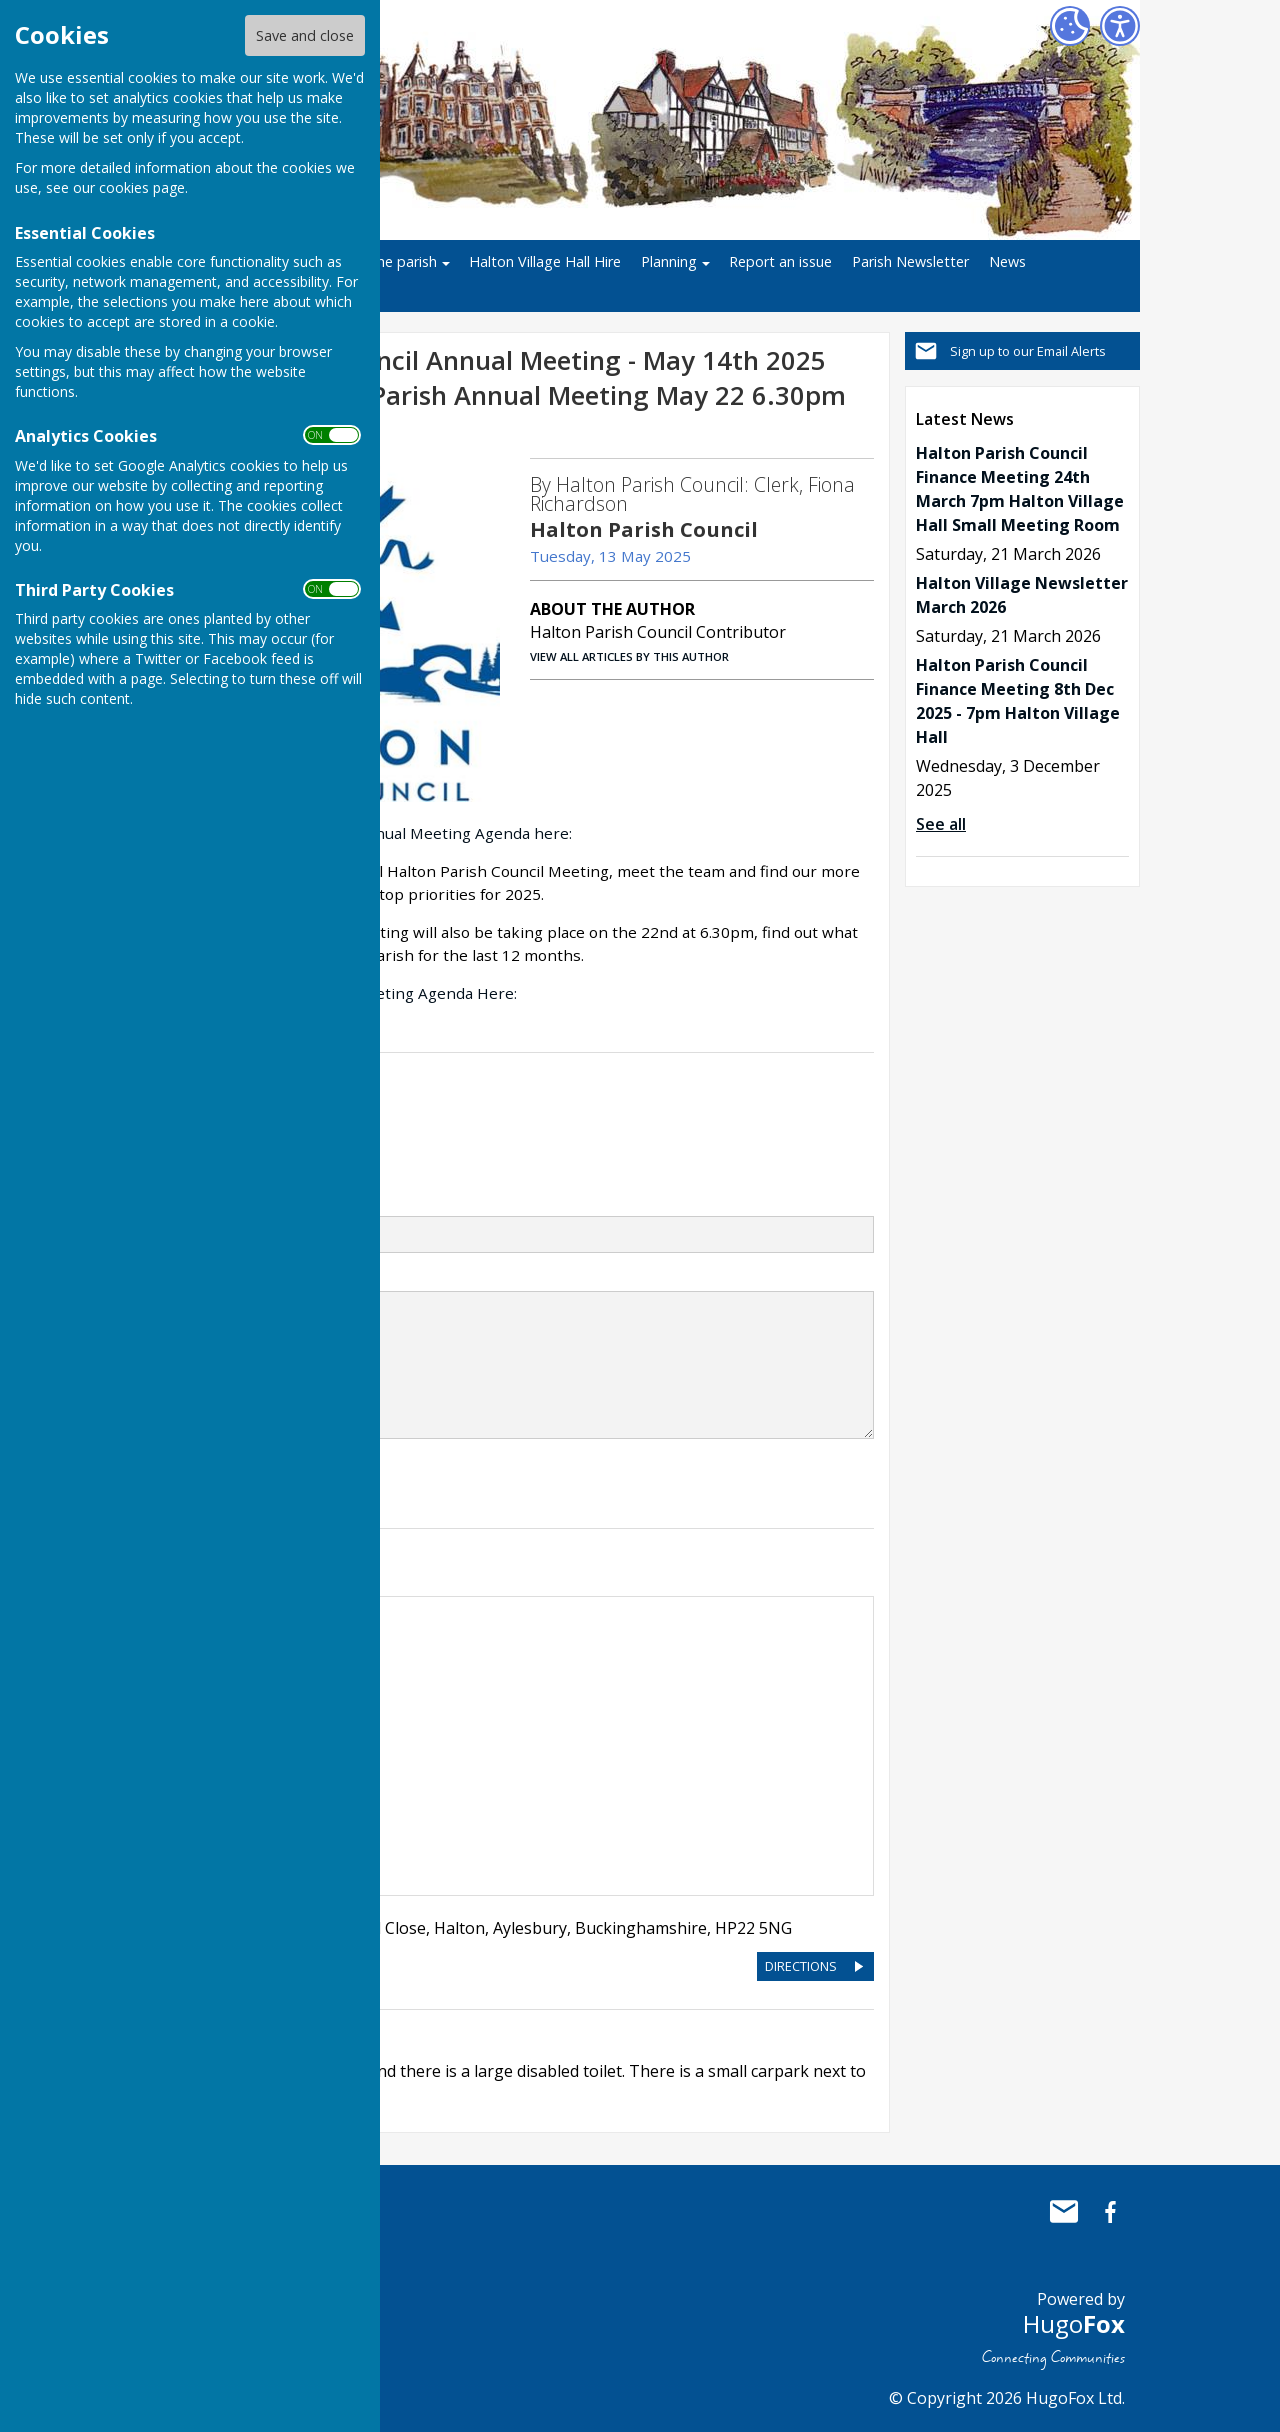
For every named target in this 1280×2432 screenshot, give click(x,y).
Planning (669, 261)
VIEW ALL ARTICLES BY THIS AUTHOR (629, 656)
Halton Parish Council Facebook (1110, 2212)
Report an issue (780, 261)
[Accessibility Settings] (1120, 26)
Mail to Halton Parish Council (1064, 2212)
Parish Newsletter (910, 261)
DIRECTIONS (801, 1966)
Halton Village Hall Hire (545, 261)
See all (941, 824)
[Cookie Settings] (1070, 26)
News (1007, 261)
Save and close (305, 35)
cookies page (142, 187)
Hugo (1074, 2323)
